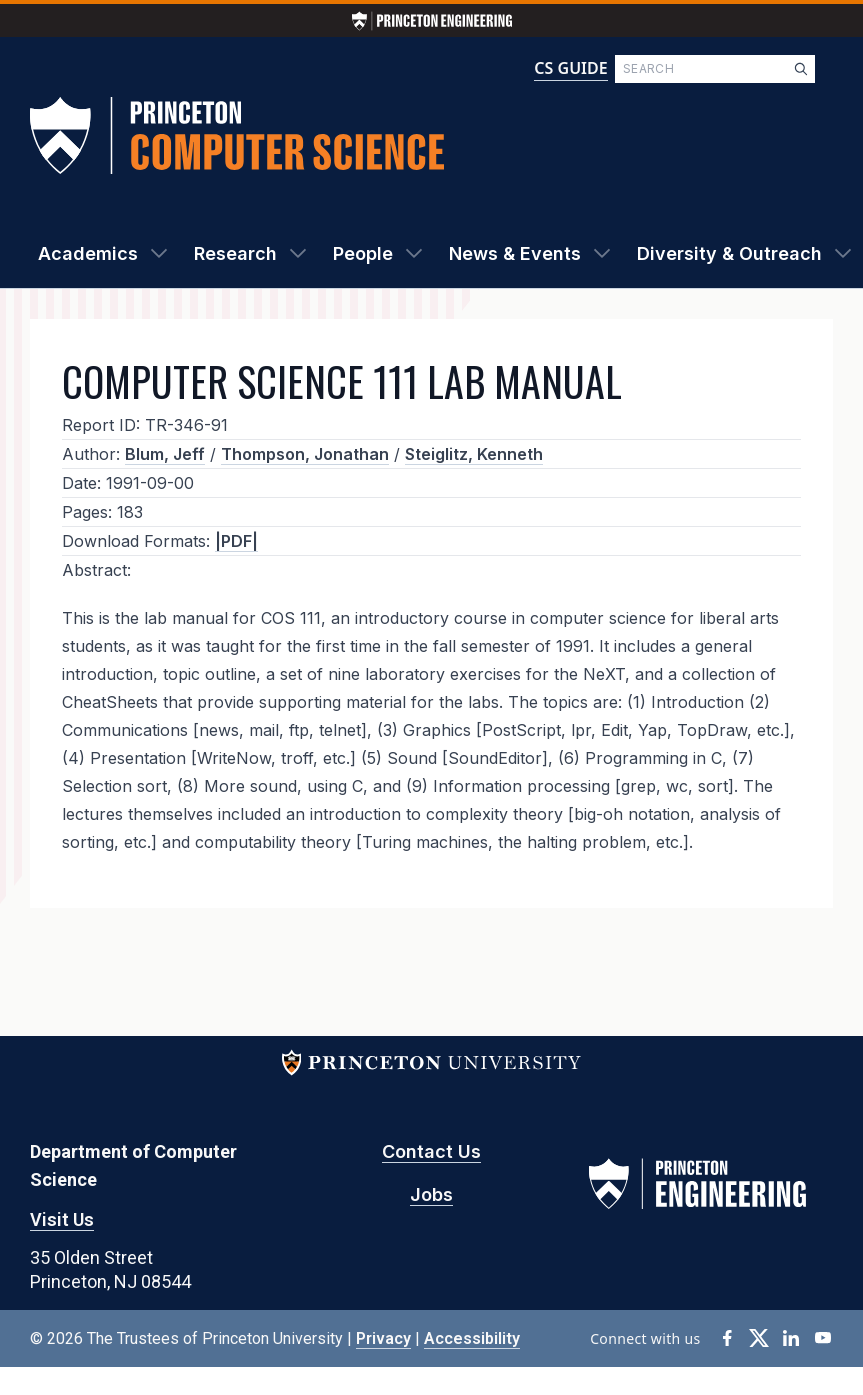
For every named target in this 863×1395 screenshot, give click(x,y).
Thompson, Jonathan (305, 454)
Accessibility (472, 1338)
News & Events (515, 253)
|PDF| (236, 541)
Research (235, 253)
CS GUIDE (570, 68)
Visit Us (62, 1219)
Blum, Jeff (165, 454)
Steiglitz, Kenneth (474, 454)
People (363, 253)
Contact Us (431, 1151)
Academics (88, 253)
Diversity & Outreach (729, 253)
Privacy (383, 1338)
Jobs (431, 1194)
